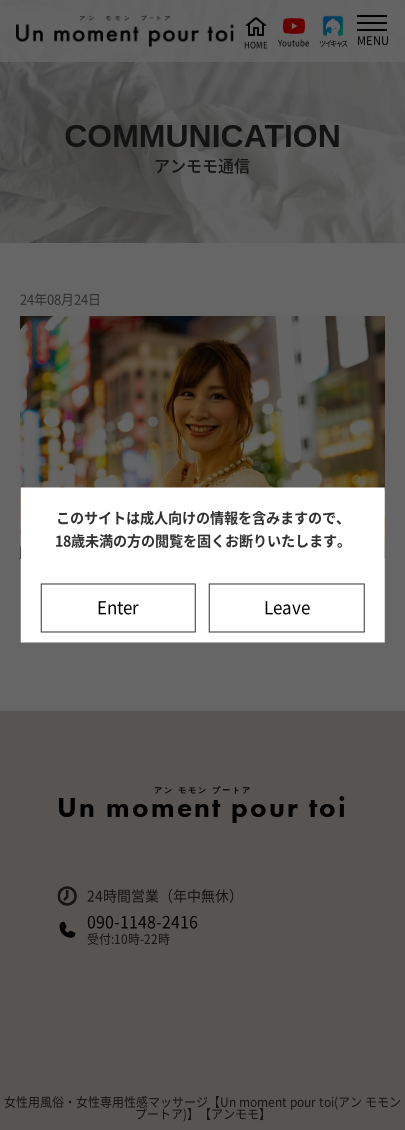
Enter (118, 608)
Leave (287, 608)
